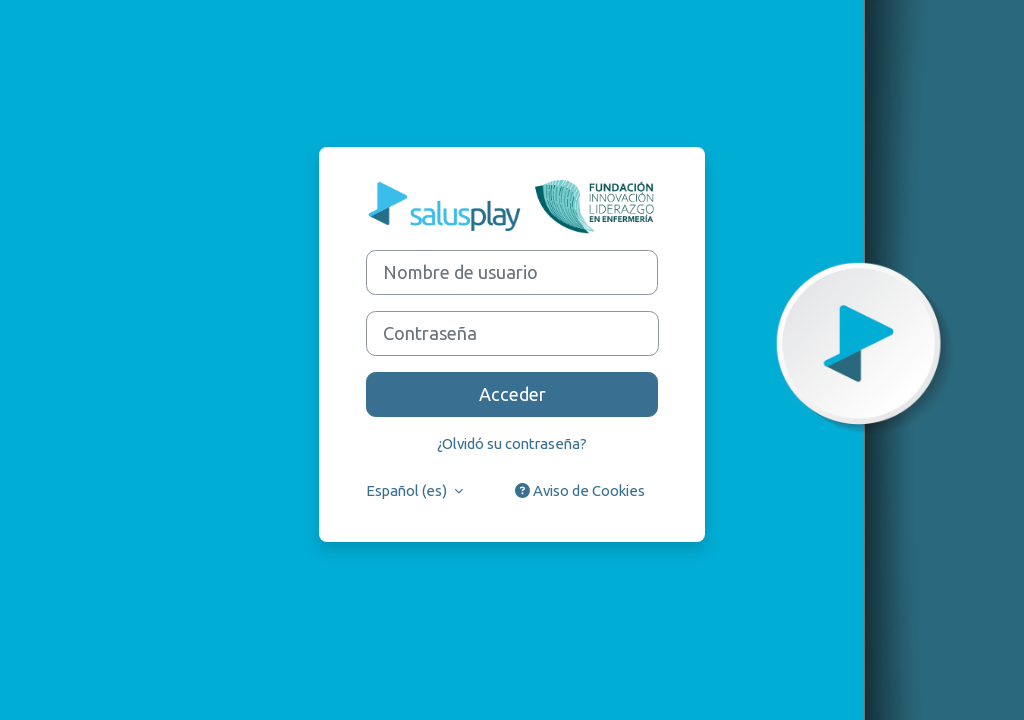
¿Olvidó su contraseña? (512, 443)
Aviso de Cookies (580, 490)
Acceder (512, 394)
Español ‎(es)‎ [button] (408, 490)
